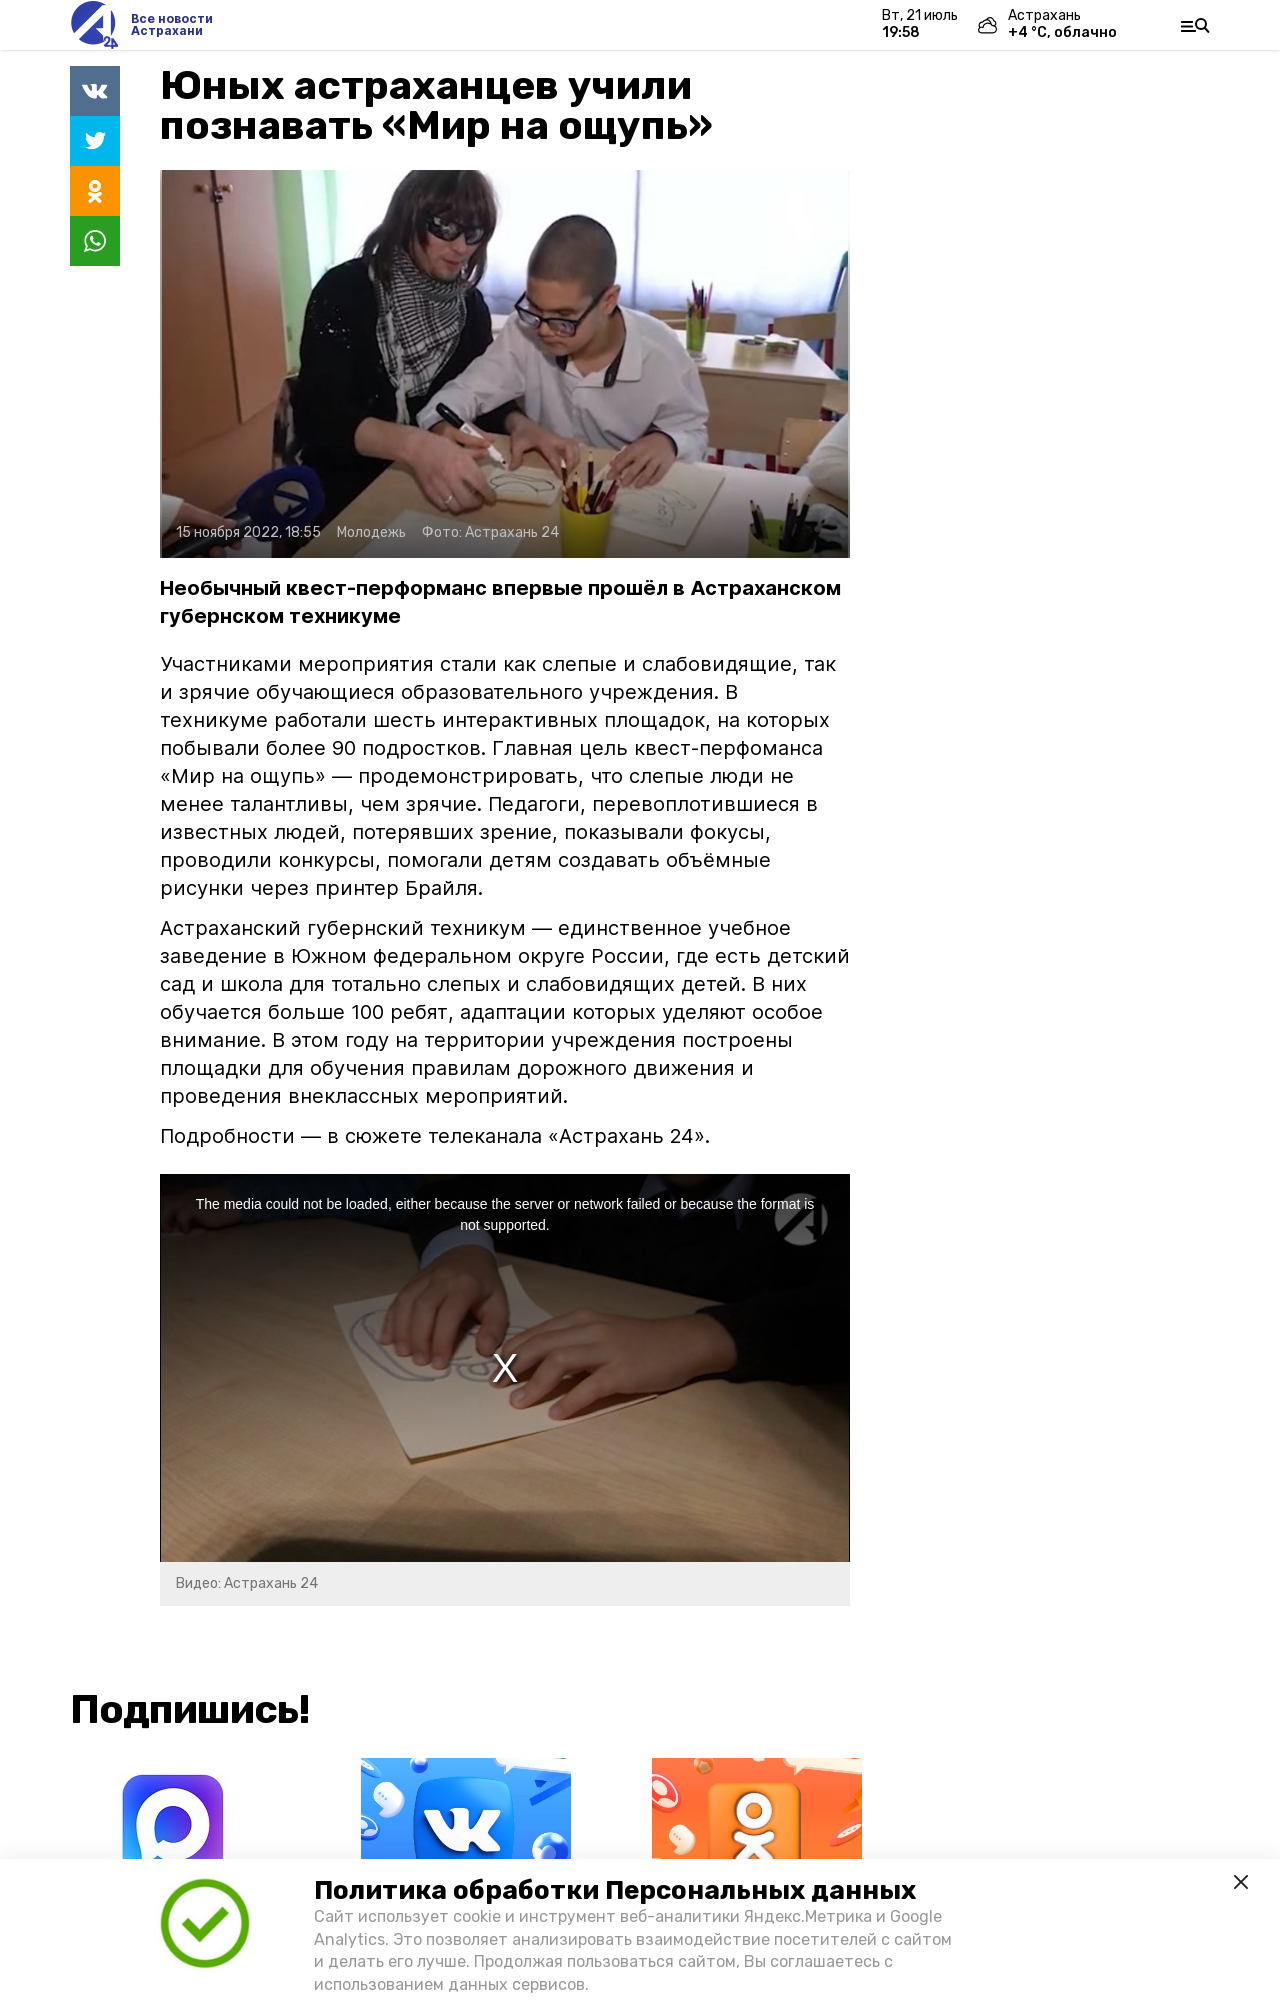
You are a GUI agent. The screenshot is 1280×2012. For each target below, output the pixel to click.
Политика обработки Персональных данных (615, 1890)
